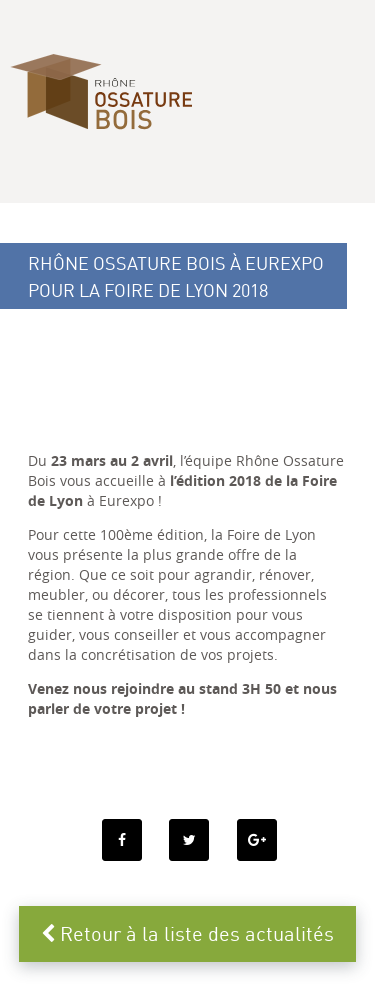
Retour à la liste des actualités (187, 933)
